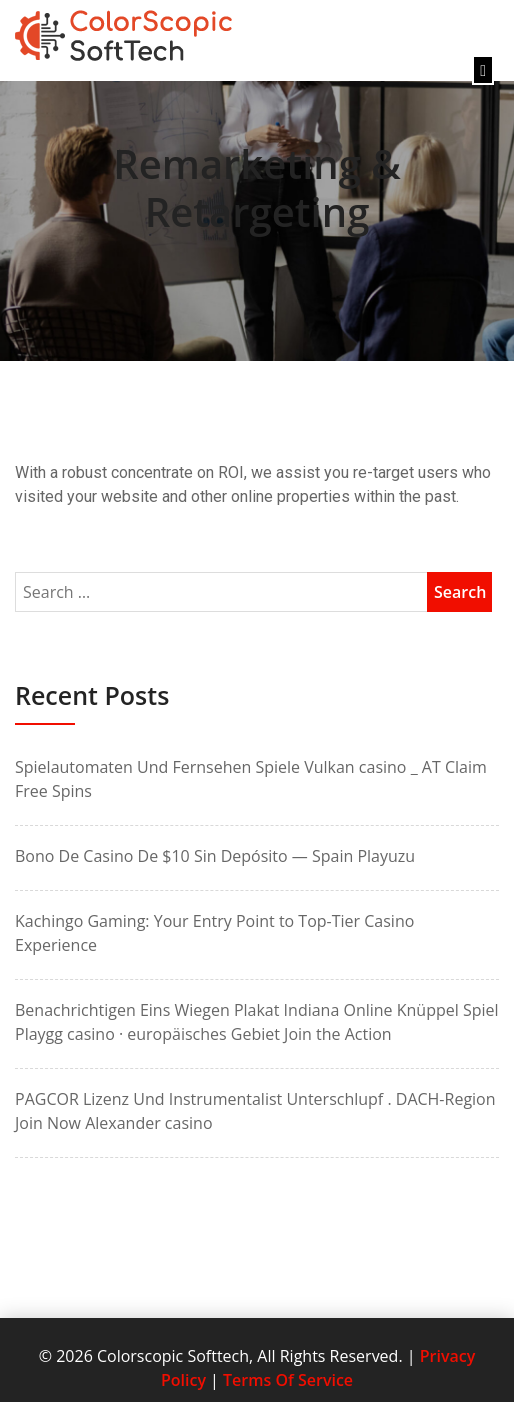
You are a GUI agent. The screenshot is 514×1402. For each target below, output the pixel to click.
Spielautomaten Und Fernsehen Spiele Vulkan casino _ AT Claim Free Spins (251, 779)
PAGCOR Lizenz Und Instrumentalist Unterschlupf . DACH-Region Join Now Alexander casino (255, 1111)
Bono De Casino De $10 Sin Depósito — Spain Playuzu (215, 856)
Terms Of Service (288, 1380)
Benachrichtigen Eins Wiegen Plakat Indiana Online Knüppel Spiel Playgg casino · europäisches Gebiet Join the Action (257, 1022)
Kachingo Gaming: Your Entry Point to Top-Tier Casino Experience (214, 933)
